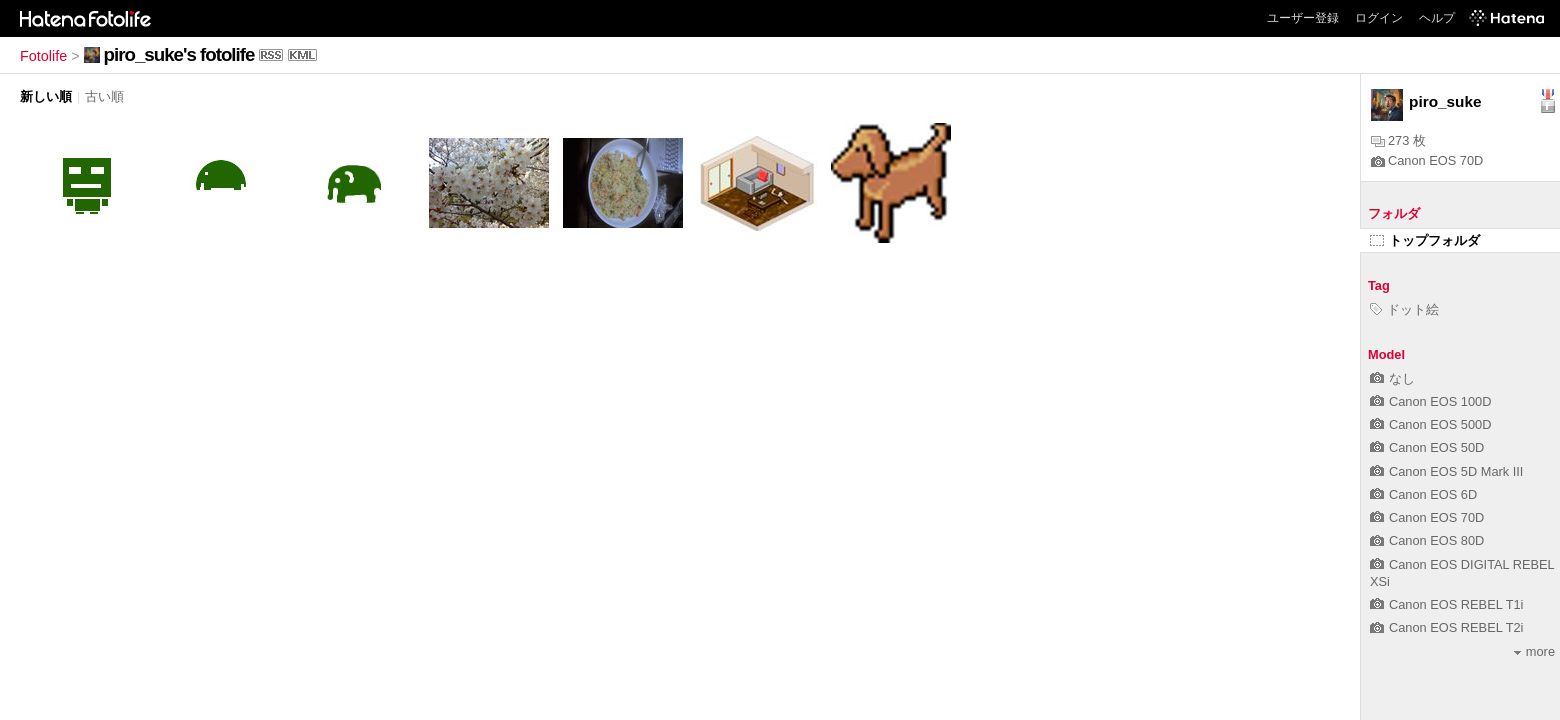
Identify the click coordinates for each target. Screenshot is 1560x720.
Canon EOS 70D (1427, 160)
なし (1392, 378)
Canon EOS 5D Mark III (1446, 471)
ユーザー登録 (1303, 18)
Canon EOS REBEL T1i (1446, 604)
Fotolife (43, 56)
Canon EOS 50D (1427, 447)
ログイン (1379, 18)
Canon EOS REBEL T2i (1446, 627)
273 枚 (1398, 140)
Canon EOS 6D (1423, 494)
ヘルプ (1437, 18)
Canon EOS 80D (1427, 540)
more (1534, 651)
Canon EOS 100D (1430, 401)
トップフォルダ (1425, 240)
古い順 (104, 96)
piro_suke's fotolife (179, 54)
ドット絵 (1404, 309)
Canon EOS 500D (1430, 424)
